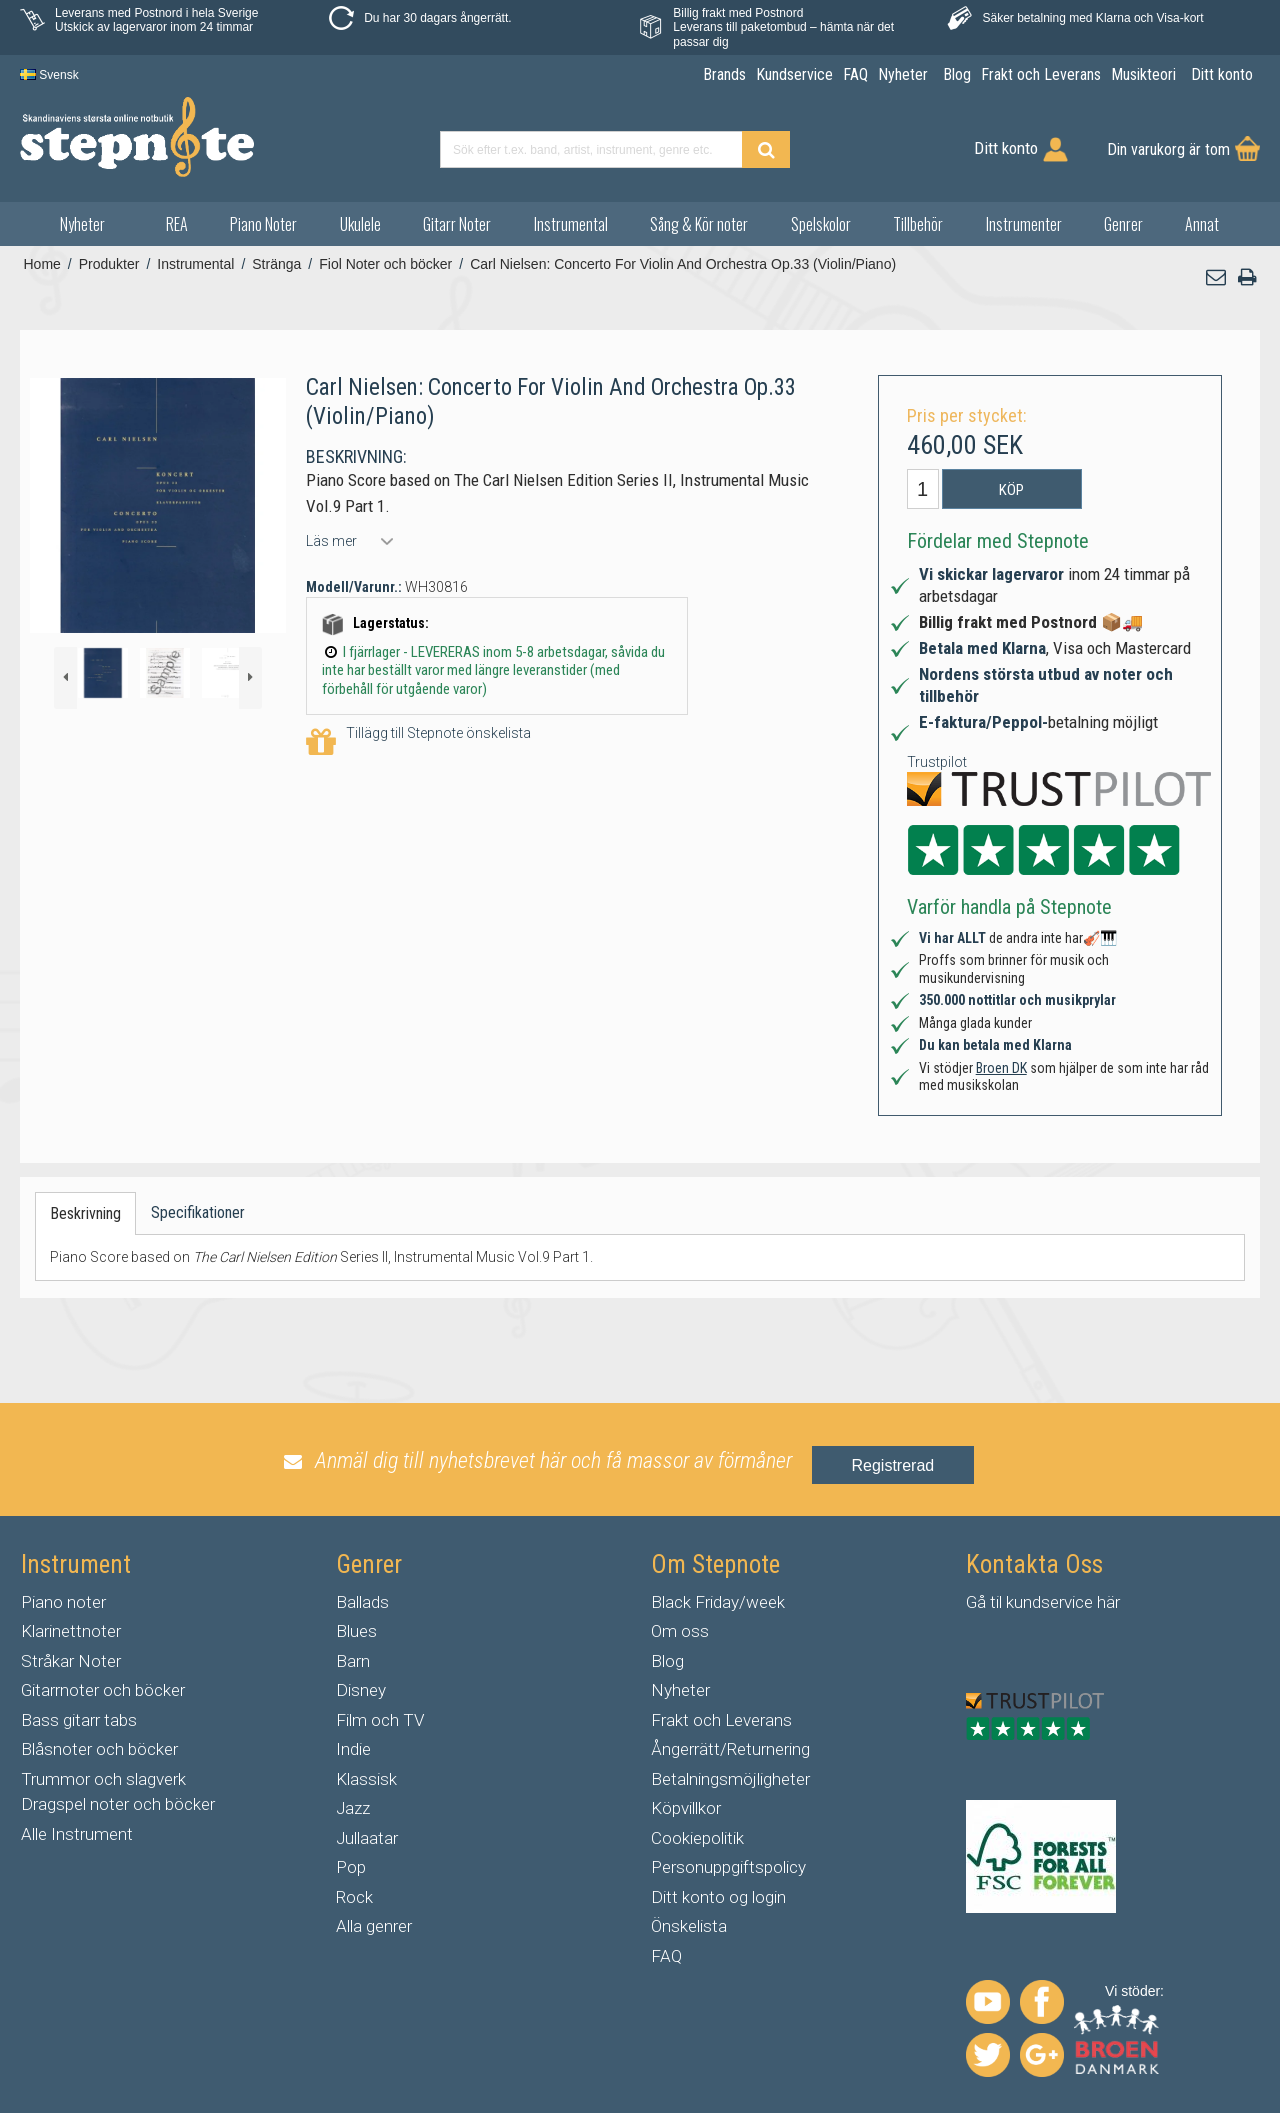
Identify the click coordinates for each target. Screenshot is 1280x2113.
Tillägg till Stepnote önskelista (418, 742)
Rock (354, 1897)
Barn (353, 1661)
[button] (1217, 277)
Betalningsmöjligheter (730, 1779)
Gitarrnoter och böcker (103, 1690)
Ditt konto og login (718, 1897)
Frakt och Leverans (721, 1720)
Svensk (49, 75)
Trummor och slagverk (103, 1779)
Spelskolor (821, 224)
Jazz (353, 1808)
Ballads (362, 1602)
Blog (667, 1661)
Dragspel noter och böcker (118, 1804)
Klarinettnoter (71, 1631)
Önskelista (689, 1926)
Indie (353, 1749)
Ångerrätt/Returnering (730, 1749)
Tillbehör (918, 224)
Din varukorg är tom (1168, 149)
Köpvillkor (686, 1808)
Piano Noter (263, 224)
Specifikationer (198, 1212)
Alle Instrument (77, 1834)
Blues (356, 1631)
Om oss (680, 1631)
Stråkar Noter (71, 1661)
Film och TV (380, 1720)
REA (177, 224)
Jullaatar (367, 1838)
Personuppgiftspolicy (728, 1867)
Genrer (1123, 224)
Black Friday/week (718, 1602)
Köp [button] (1011, 490)
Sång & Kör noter (699, 224)
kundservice (1049, 1602)
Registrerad (893, 1465)
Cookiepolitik (697, 1838)
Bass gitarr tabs (79, 1720)
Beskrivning (85, 1213)
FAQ (666, 1956)
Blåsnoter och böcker (99, 1749)
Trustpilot (937, 762)
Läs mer (331, 541)
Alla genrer (374, 1926)
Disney (361, 1690)
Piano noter (63, 1602)
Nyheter (82, 224)
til (996, 1602)
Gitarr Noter (457, 224)
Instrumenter (1024, 224)
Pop (351, 1867)
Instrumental (571, 224)
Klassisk (366, 1779)
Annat (1202, 224)
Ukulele (360, 224)
